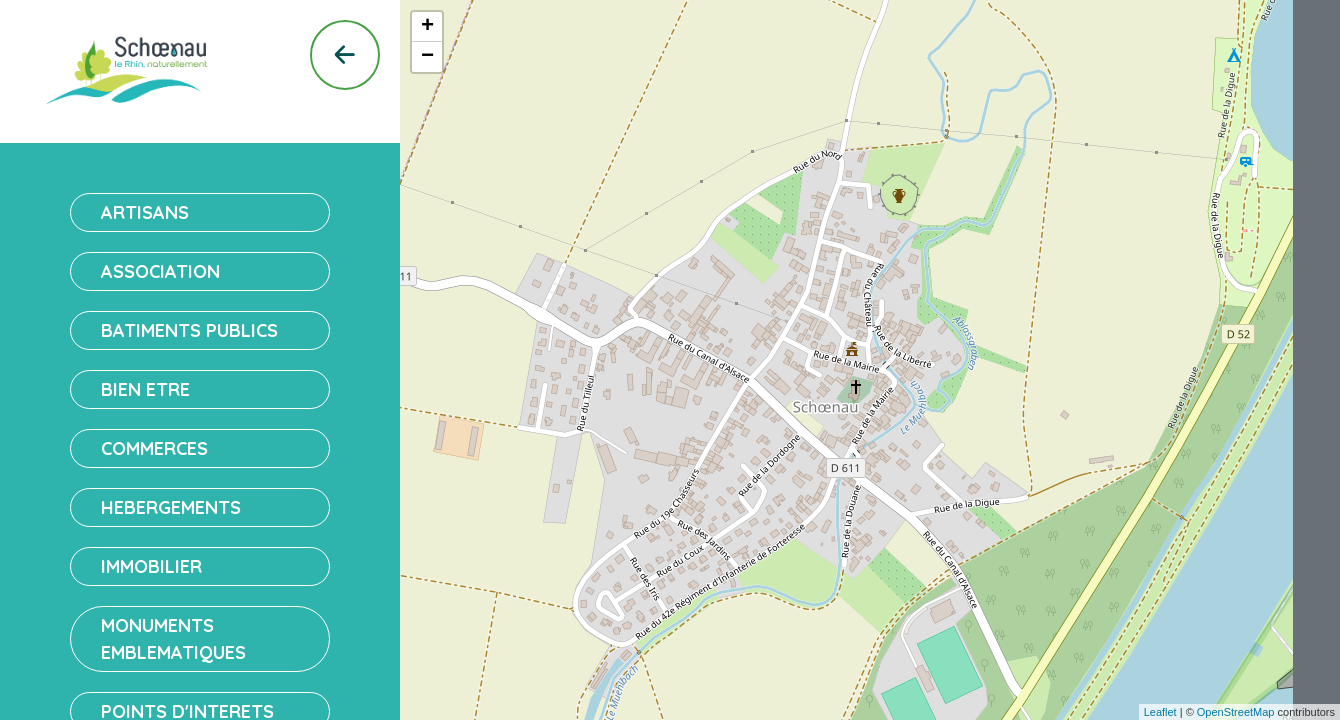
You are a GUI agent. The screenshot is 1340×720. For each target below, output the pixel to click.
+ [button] (427, 27)
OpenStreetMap (1236, 712)
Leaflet (1160, 712)
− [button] (427, 57)
